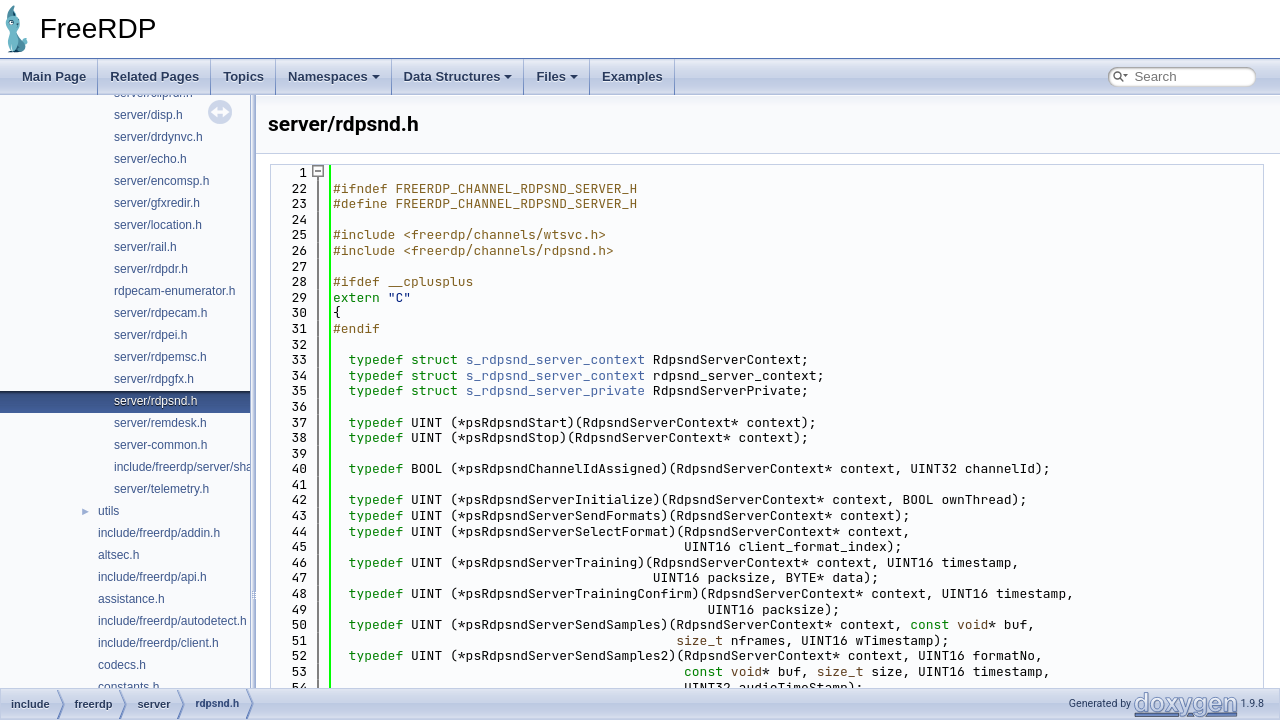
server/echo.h (150, 159)
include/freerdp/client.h (158, 643)
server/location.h (158, 225)
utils (108, 511)
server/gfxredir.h (157, 203)
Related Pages (154, 76)
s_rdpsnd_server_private (555, 390)
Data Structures (458, 76)
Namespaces (334, 76)
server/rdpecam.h (160, 313)
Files (557, 76)
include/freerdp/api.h (152, 577)
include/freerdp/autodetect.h (172, 621)
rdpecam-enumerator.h (174, 291)
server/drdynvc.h (158, 137)
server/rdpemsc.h (160, 357)
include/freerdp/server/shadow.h (199, 467)
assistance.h (131, 599)
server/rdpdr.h (151, 269)
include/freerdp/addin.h (159, 533)
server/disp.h (148, 115)
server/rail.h (145, 247)
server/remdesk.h (160, 423)
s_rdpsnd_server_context (555, 359)
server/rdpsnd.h (155, 401)
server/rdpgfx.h (154, 379)
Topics (243, 76)
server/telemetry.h (161, 489)
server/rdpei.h (150, 335)
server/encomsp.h (161, 181)
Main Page (54, 76)
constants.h (128, 687)
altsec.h (118, 555)
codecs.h (122, 665)
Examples (632, 76)
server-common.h (160, 445)
